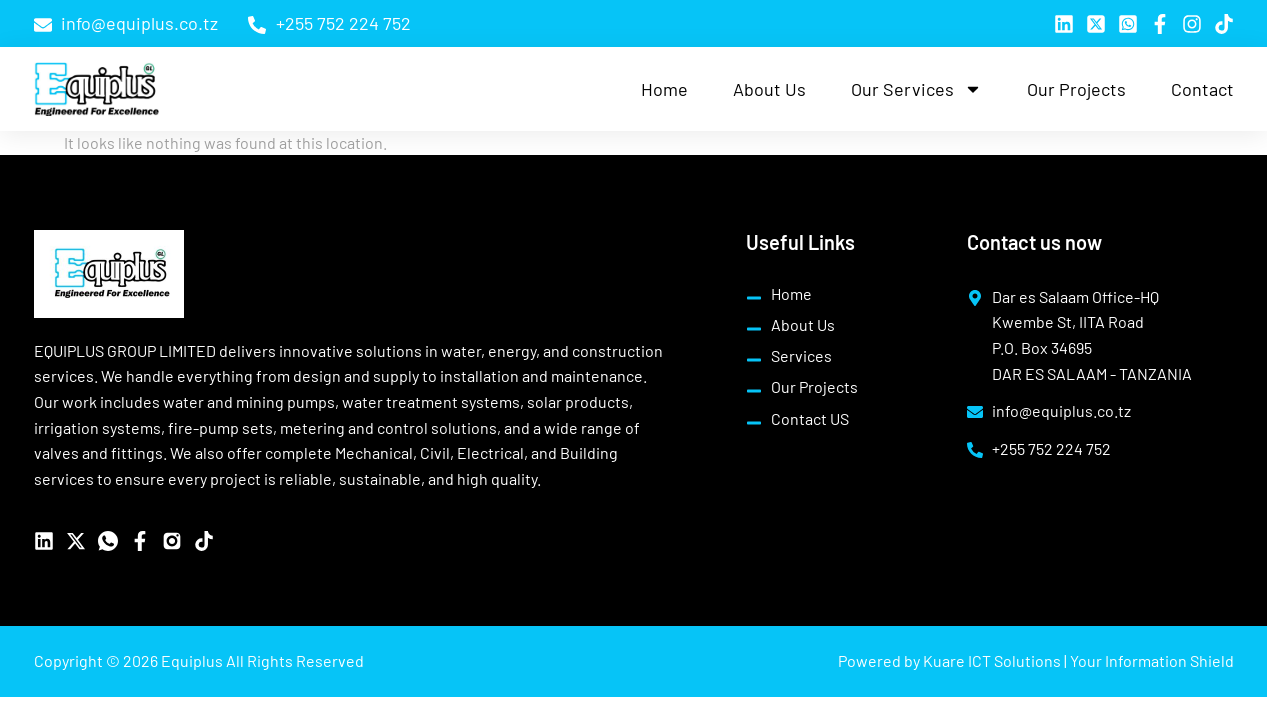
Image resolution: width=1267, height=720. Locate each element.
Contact (1202, 89)
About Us (769, 89)
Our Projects (1076, 89)
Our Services (916, 89)
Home (664, 89)
